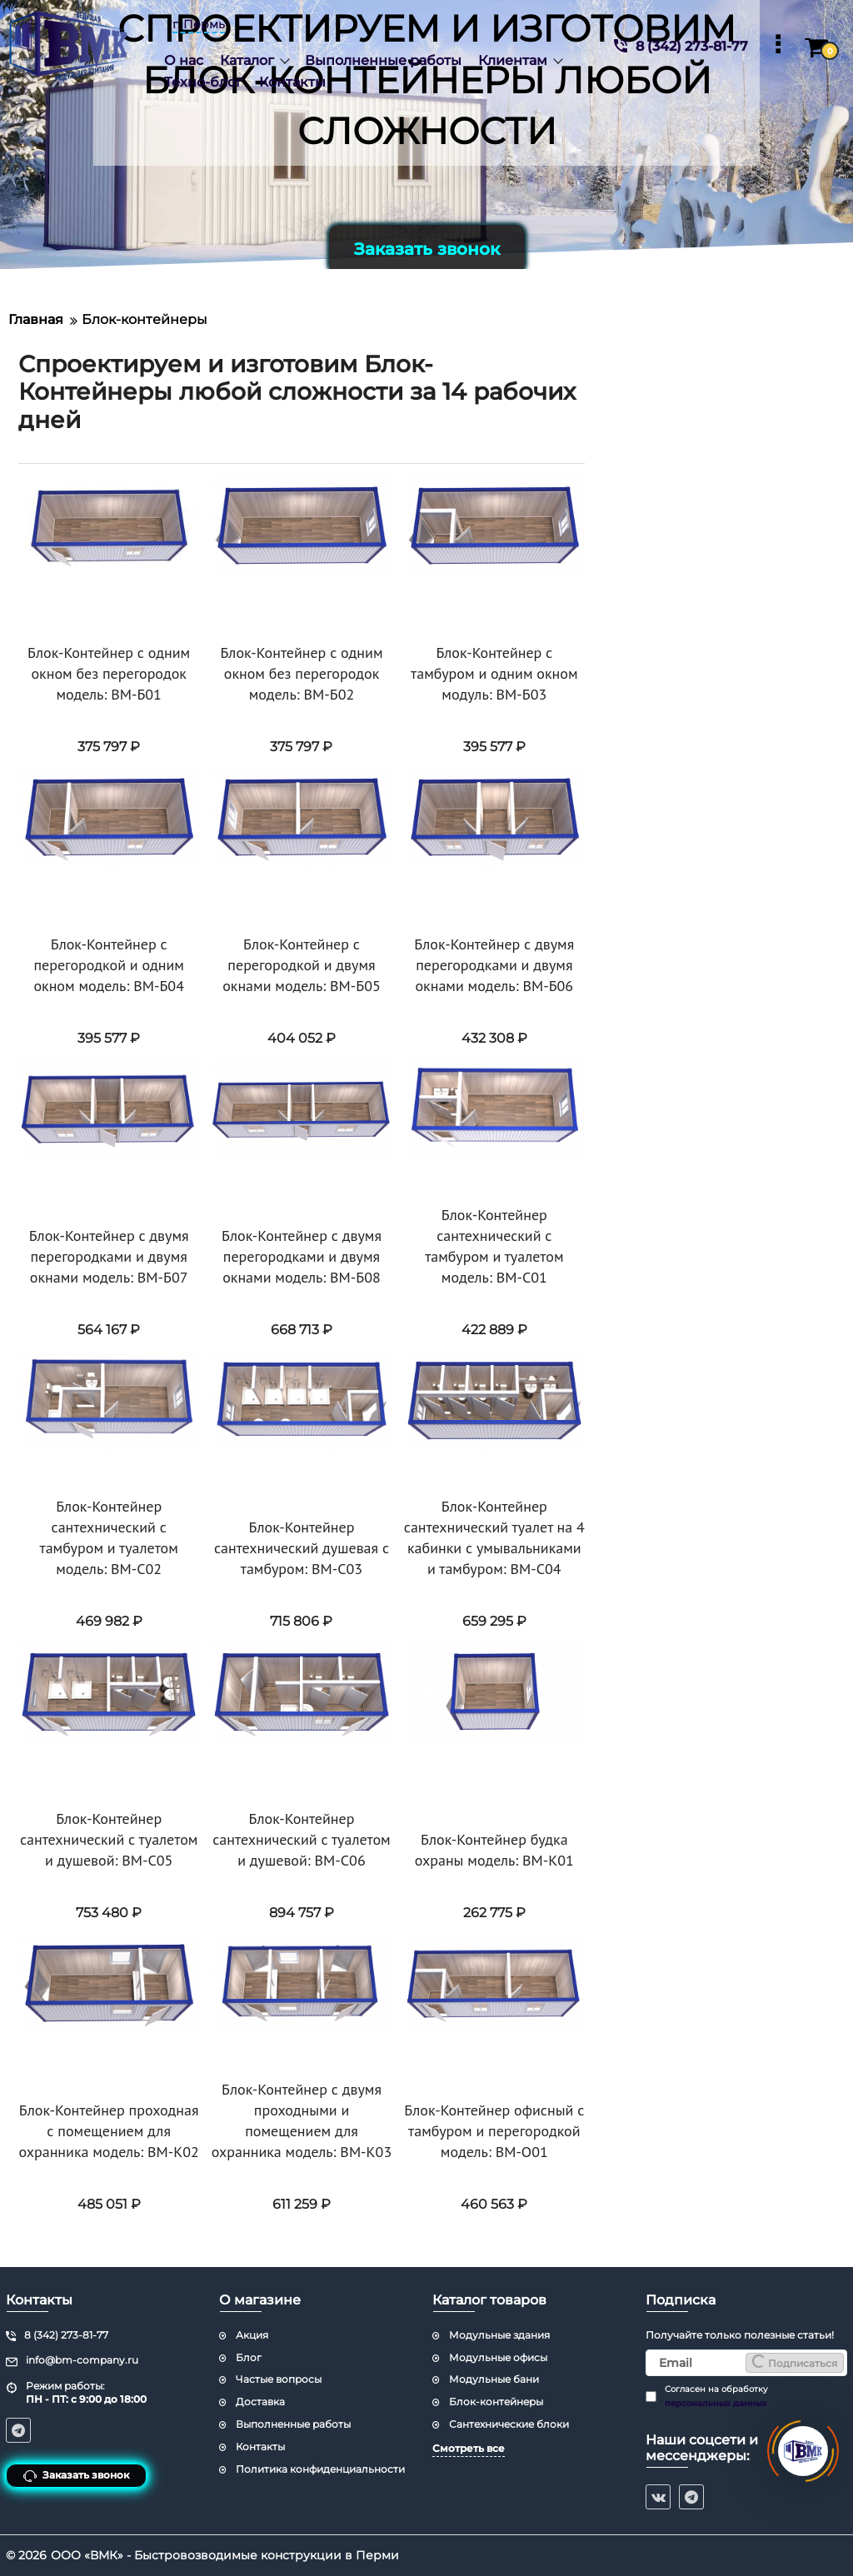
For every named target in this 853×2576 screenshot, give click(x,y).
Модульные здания (499, 2335)
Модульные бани (494, 2379)
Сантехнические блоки (509, 2424)
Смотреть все (468, 2448)
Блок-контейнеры (496, 2401)
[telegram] (691, 2496)
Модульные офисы (498, 2357)
